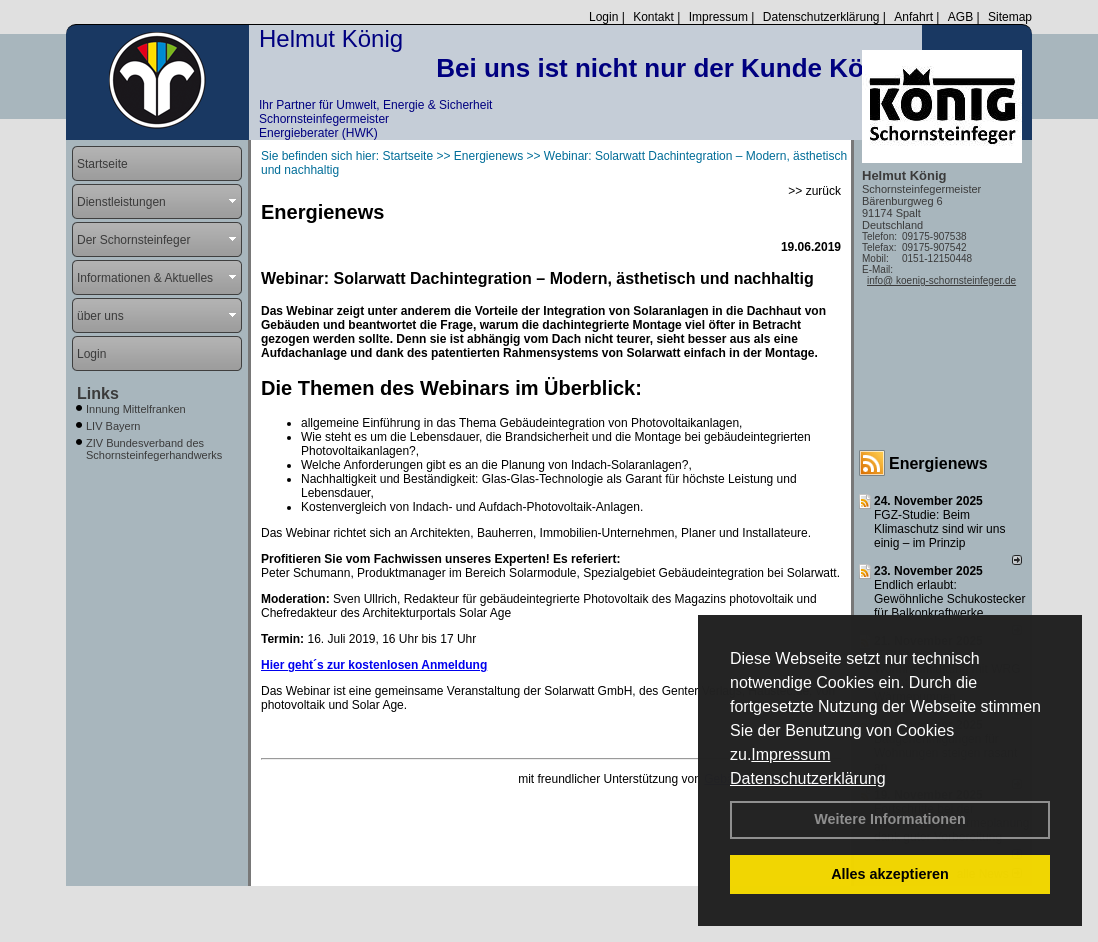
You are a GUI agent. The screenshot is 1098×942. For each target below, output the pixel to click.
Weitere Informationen (890, 819)
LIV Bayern (113, 426)
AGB (960, 17)
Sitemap (1010, 17)
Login (603, 17)
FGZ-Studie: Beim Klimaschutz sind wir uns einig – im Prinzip (939, 529)
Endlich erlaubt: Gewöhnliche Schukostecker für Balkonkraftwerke (949, 599)
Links (98, 393)
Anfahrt (913, 17)
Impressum (790, 754)
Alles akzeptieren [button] (890, 874)
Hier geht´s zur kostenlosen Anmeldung (374, 665)
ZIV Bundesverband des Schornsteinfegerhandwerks (154, 449)
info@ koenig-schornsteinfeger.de (941, 280)
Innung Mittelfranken (136, 409)
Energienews (938, 463)
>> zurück (814, 191)
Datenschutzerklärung (808, 778)
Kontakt (653, 17)
